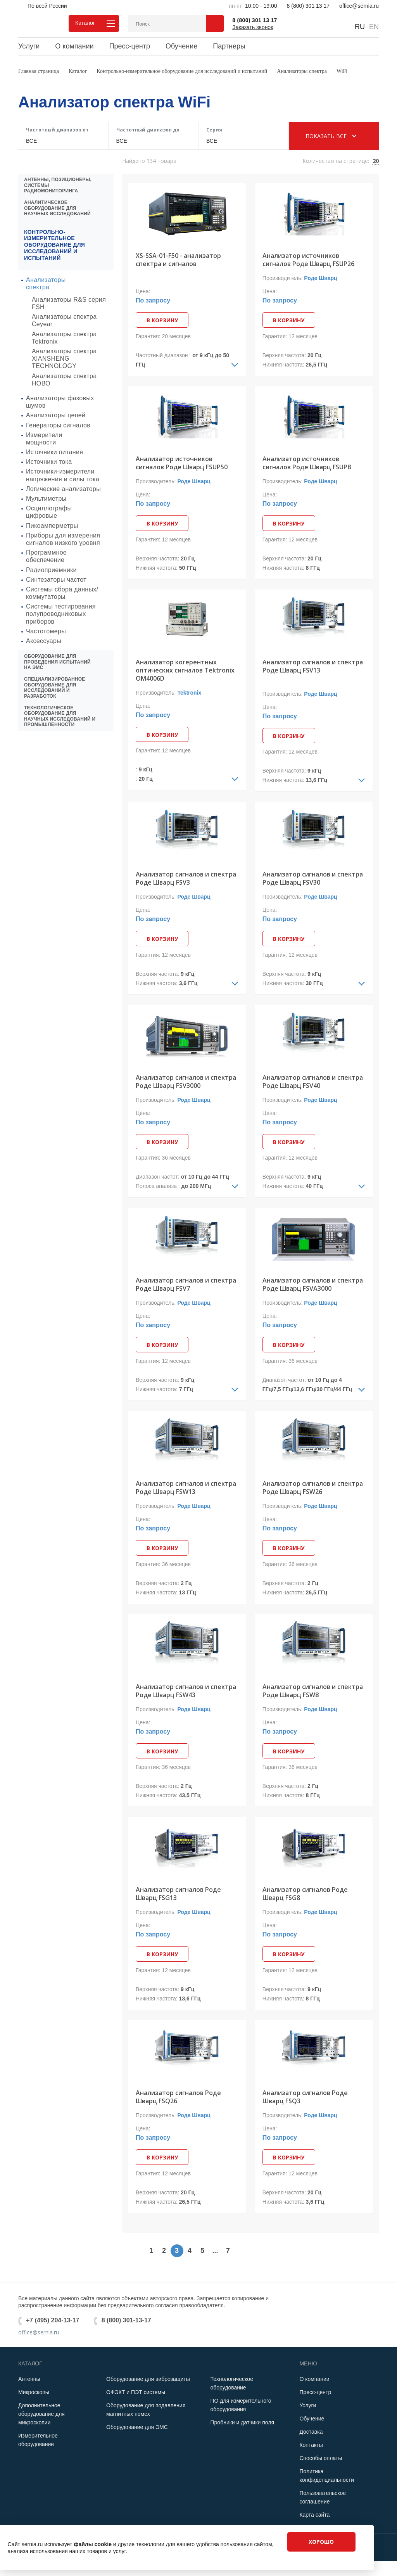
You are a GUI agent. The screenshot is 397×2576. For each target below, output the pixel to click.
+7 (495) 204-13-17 (52, 2321)
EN (374, 26)
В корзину (162, 320)
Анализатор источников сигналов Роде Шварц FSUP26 (308, 259)
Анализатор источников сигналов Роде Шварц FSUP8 (306, 463)
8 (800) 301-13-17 (126, 2321)
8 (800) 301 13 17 (308, 6)
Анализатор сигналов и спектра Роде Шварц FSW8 (312, 1691)
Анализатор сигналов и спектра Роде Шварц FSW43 (186, 1691)
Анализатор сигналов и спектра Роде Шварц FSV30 (312, 878)
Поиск (215, 23)
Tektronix (189, 693)
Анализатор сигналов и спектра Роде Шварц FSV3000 (186, 1082)
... (215, 2252)
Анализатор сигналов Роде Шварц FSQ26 (178, 2098)
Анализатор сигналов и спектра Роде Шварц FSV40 (312, 1082)
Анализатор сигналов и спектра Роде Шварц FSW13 (186, 1488)
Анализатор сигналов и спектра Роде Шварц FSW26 (312, 1488)
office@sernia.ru (359, 6)
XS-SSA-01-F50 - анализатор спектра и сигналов (178, 259)
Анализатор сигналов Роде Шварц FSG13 (178, 1894)
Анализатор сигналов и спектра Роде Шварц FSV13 (312, 666)
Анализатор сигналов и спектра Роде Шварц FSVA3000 (312, 1285)
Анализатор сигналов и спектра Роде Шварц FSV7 (186, 1285)
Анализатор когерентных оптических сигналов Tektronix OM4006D (185, 670)
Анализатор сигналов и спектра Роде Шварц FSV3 (186, 878)
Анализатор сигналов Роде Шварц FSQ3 (305, 2098)
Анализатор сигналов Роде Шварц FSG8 (305, 1894)
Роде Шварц (320, 278)
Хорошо (321, 2541)
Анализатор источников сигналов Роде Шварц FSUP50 (182, 463)
